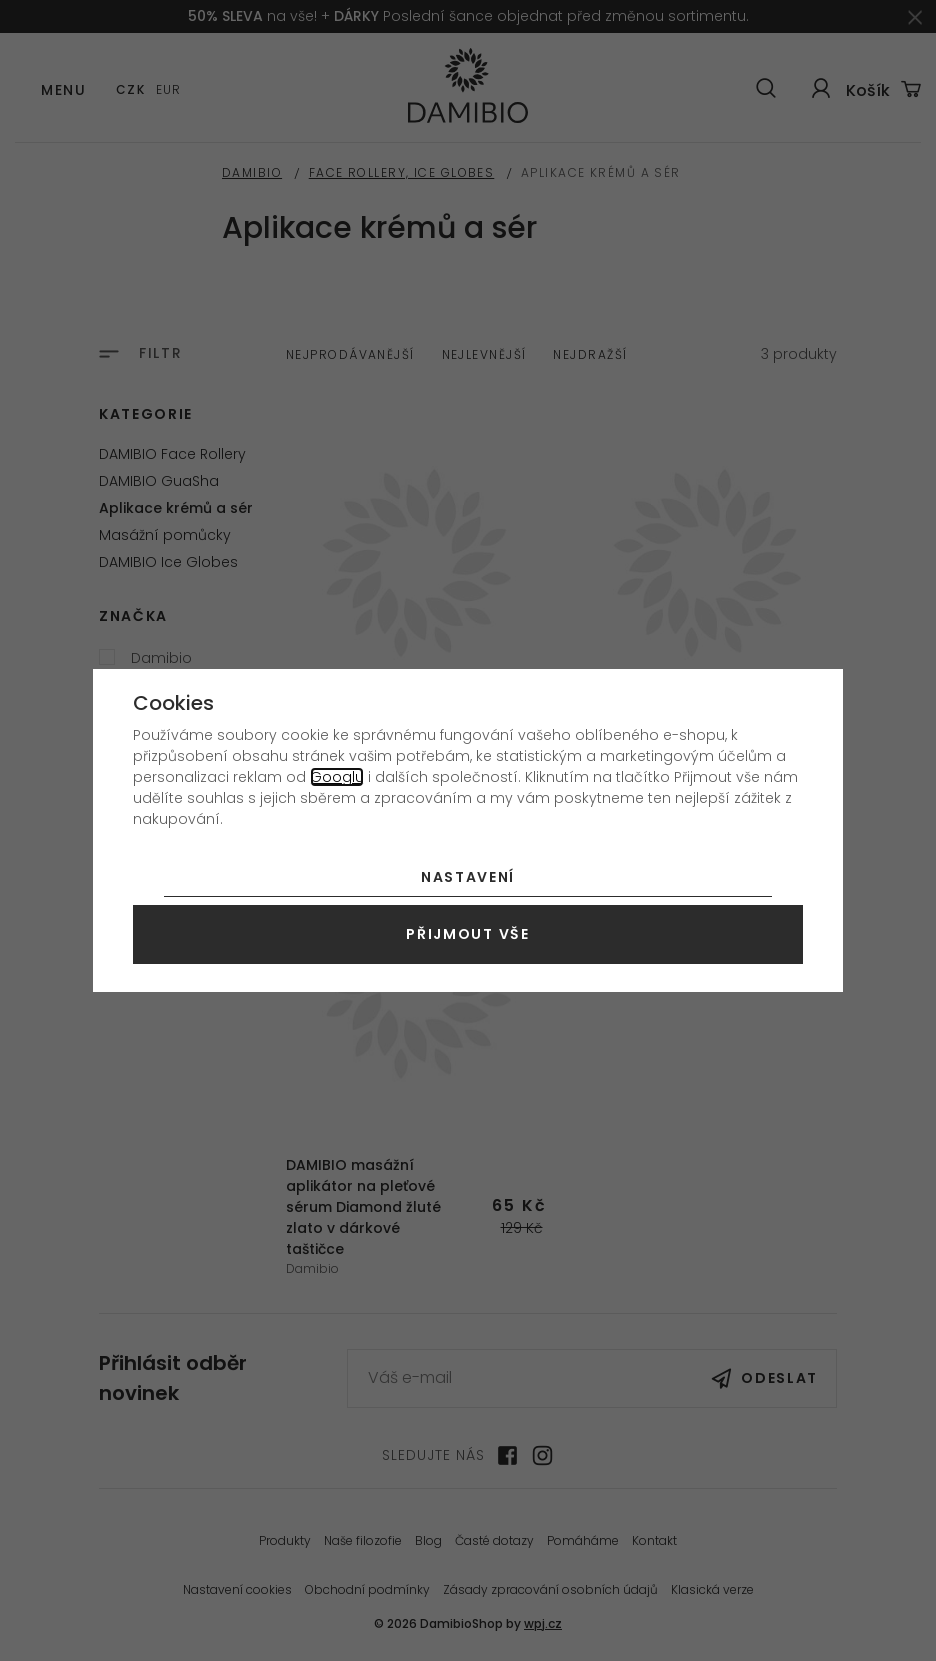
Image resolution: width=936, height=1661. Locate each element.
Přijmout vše (467, 934)
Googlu (337, 777)
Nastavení (468, 877)
